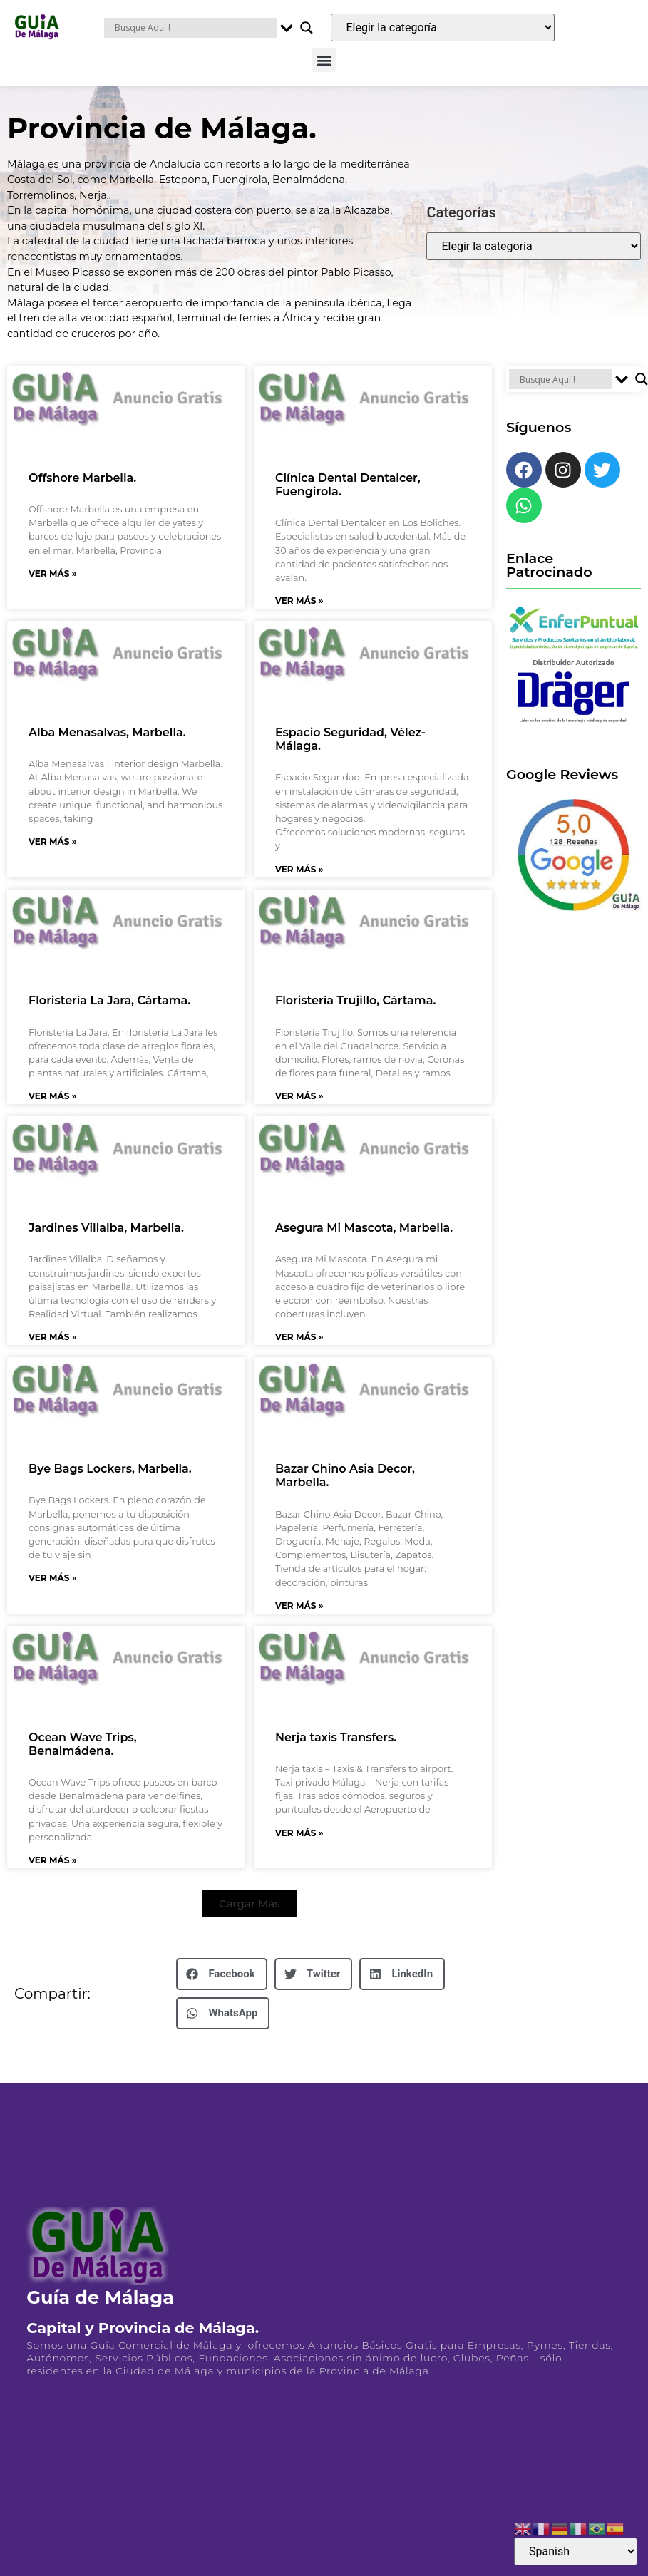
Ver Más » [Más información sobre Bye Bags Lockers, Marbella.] (53, 1577)
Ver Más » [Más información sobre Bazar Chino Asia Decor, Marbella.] (299, 1605)
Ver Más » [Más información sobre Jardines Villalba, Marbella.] (53, 1336)
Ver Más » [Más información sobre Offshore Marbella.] (53, 573)
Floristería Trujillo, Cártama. (355, 1000)
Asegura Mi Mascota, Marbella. (364, 1228)
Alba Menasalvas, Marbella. (107, 732)
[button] (324, 60)
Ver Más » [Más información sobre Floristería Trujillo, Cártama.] (299, 1096)
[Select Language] (575, 2551)
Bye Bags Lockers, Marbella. (110, 1468)
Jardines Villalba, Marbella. (106, 1228)
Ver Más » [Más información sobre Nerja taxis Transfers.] (299, 1833)
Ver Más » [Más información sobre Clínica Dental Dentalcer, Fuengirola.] (299, 600)
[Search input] (194, 28)
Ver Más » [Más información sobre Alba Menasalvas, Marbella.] (53, 841)
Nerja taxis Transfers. (335, 1737)
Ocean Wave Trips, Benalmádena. (83, 1744)
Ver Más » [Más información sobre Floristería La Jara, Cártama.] (53, 1096)
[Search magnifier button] (307, 28)
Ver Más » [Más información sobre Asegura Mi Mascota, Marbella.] (299, 1336)
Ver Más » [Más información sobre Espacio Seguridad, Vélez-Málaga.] (299, 869)
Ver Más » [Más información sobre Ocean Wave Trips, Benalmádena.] (53, 1860)
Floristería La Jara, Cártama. (109, 1000)
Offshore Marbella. (82, 478)
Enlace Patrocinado (549, 565)
